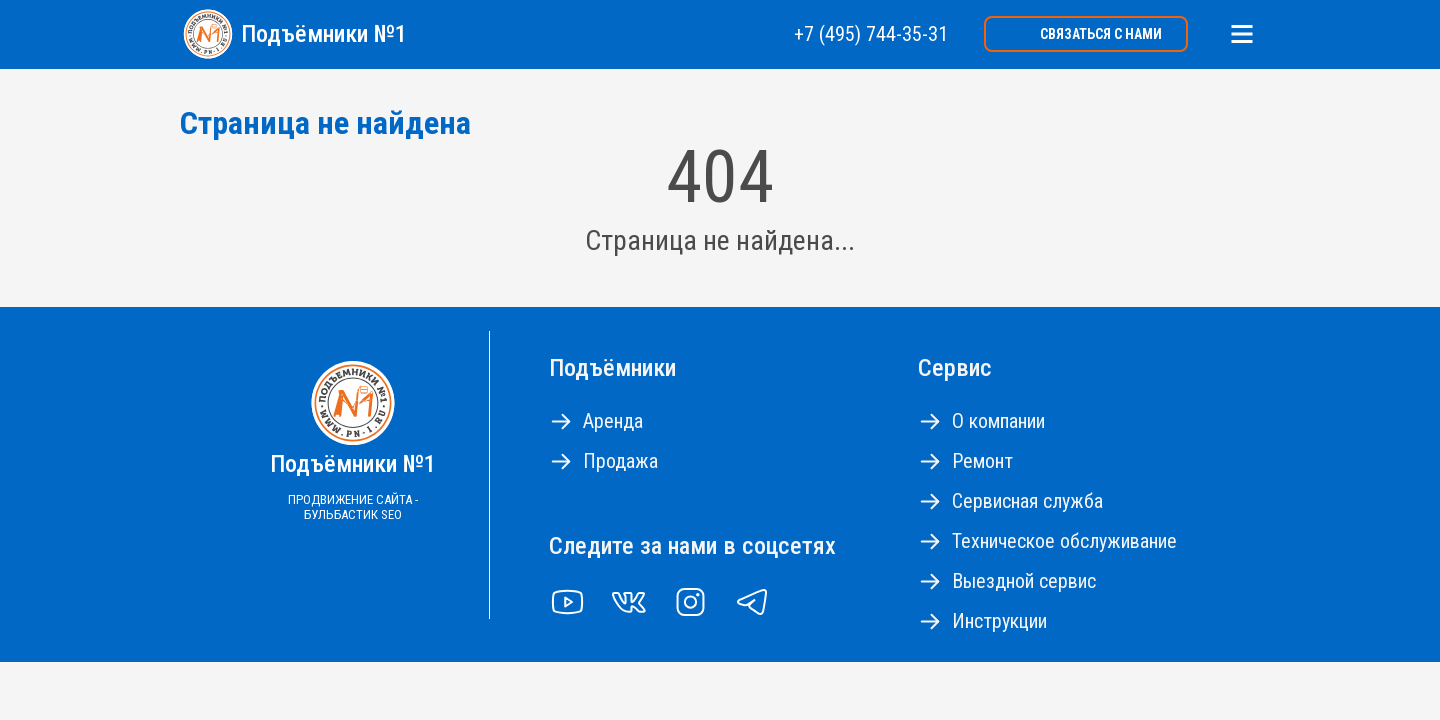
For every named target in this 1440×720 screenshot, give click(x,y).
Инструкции (999, 621)
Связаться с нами (1101, 34)
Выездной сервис (1024, 581)
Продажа (620, 461)
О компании (998, 421)
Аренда (613, 421)
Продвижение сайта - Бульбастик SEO (353, 507)
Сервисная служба (1027, 501)
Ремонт (982, 461)
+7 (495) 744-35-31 (871, 34)
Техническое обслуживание (1064, 541)
